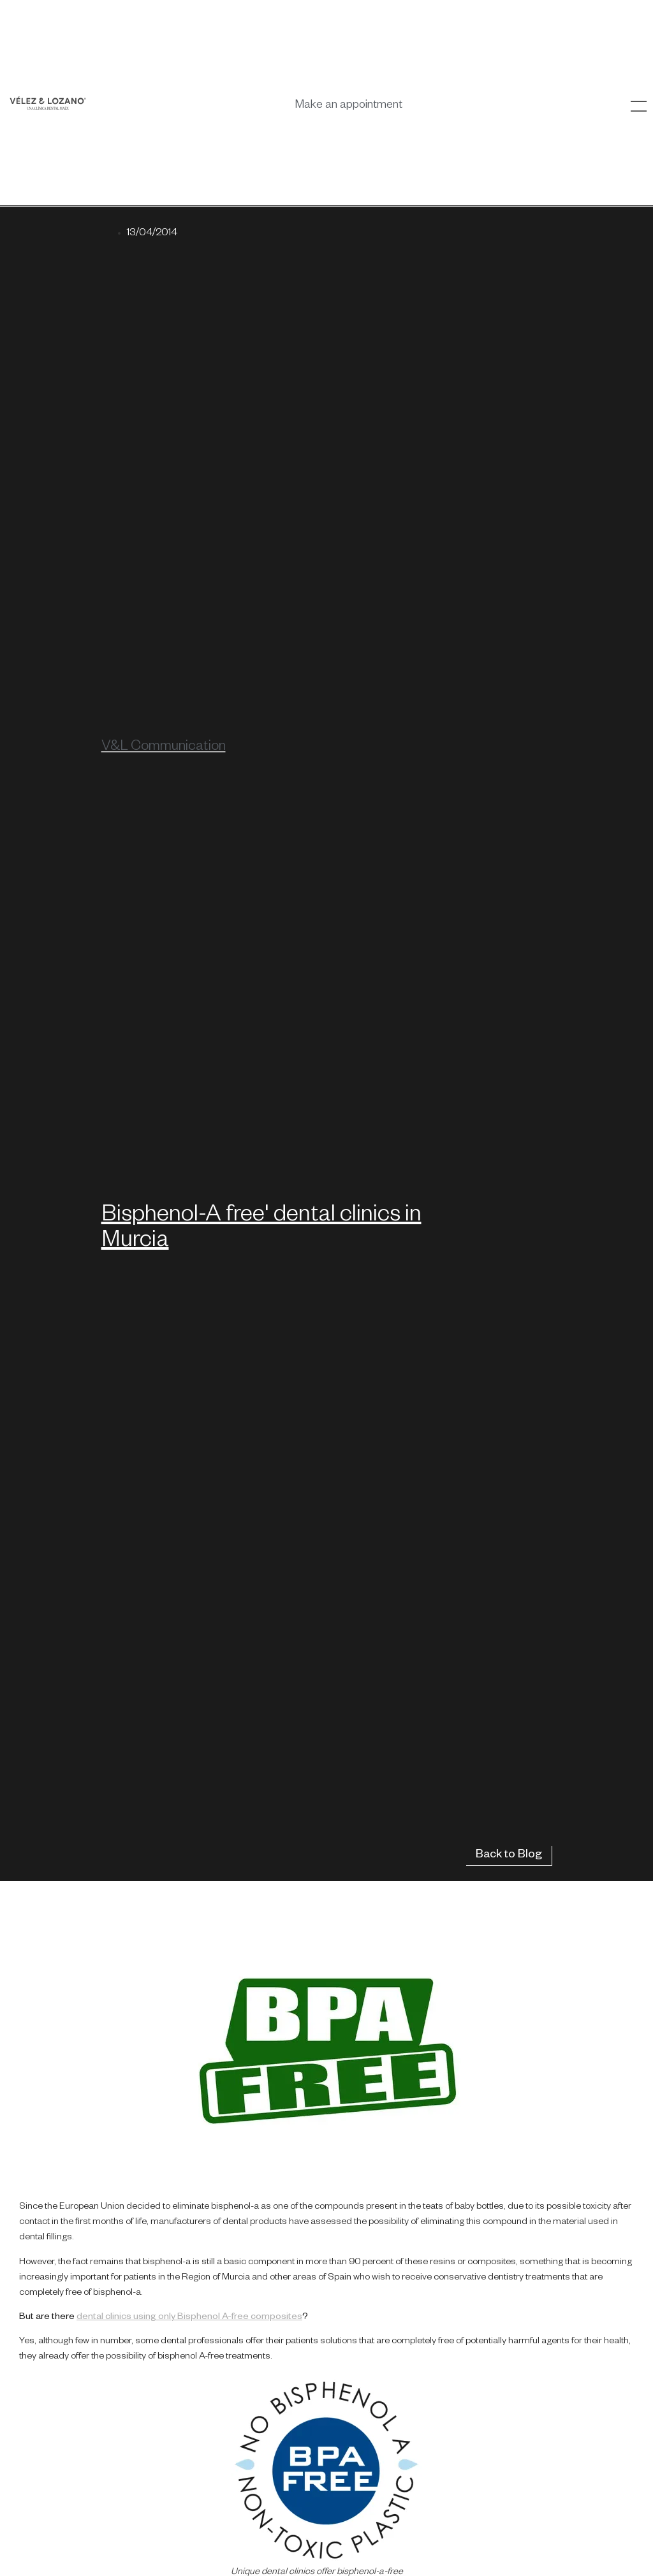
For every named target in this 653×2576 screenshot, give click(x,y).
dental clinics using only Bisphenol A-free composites (189, 2318)
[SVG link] (47, 103)
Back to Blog (509, 1855)
